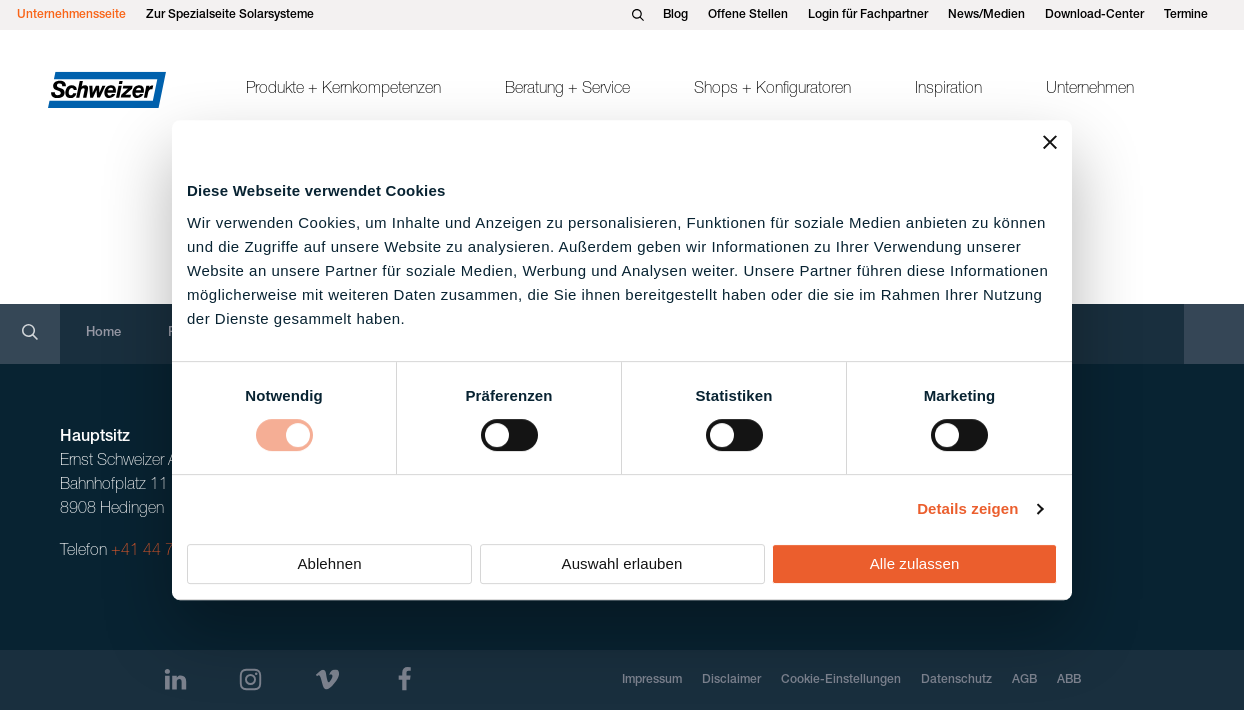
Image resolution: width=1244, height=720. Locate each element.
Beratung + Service (567, 90)
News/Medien (986, 15)
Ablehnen (329, 563)
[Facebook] (404, 679)
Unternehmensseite (71, 15)
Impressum (652, 680)
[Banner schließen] (1050, 142)
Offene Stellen (748, 15)
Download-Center (1094, 15)
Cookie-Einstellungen (841, 680)
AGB (1024, 680)
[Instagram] (250, 679)
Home (103, 333)
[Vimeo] (327, 679)
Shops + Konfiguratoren (772, 90)
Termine (1186, 15)
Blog (675, 15)
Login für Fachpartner (868, 15)
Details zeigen (967, 508)
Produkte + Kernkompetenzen (343, 90)
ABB (1069, 680)
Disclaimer (731, 680)
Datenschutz (956, 680)
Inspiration (948, 90)
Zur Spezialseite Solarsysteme (230, 15)
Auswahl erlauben (622, 563)
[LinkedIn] (175, 679)
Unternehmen (1090, 90)
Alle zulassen (915, 563)
